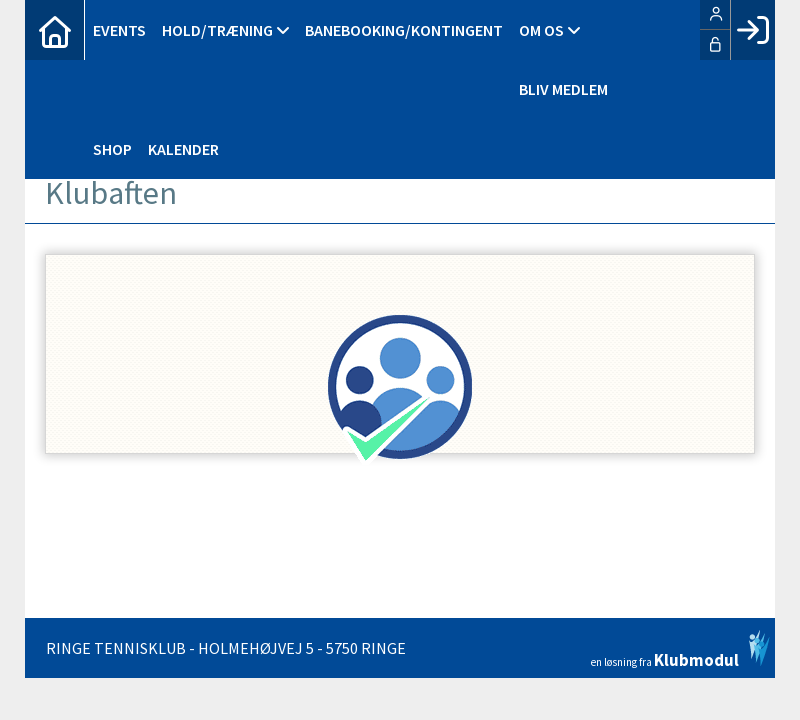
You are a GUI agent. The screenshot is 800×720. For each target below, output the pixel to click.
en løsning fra (680, 649)
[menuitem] (55, 30)
